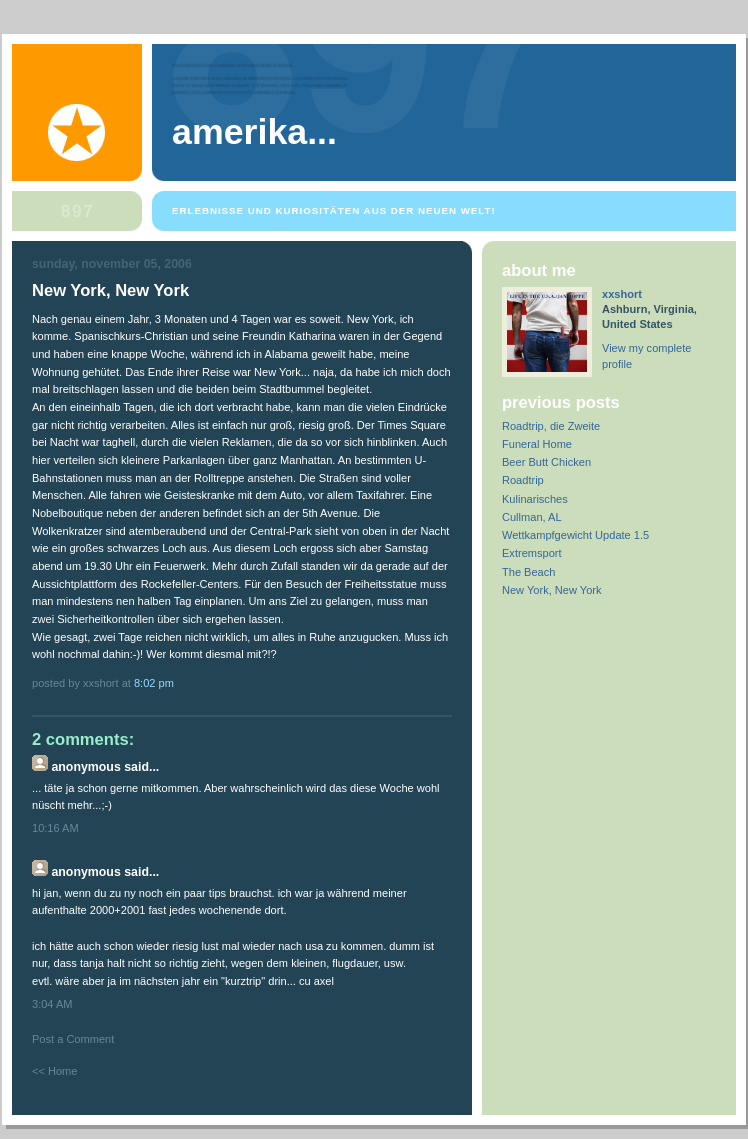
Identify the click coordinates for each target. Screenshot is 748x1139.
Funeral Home (537, 444)
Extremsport (532, 553)
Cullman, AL (532, 517)
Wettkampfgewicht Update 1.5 (575, 535)
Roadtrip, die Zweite (551, 426)
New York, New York (551, 590)
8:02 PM (154, 683)
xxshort (622, 294)
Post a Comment (73, 1039)
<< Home (54, 1071)
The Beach (528, 572)
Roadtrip (523, 480)
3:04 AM (52, 1004)
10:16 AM (55, 828)
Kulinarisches (535, 499)
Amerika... (254, 132)
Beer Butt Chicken (546, 462)
